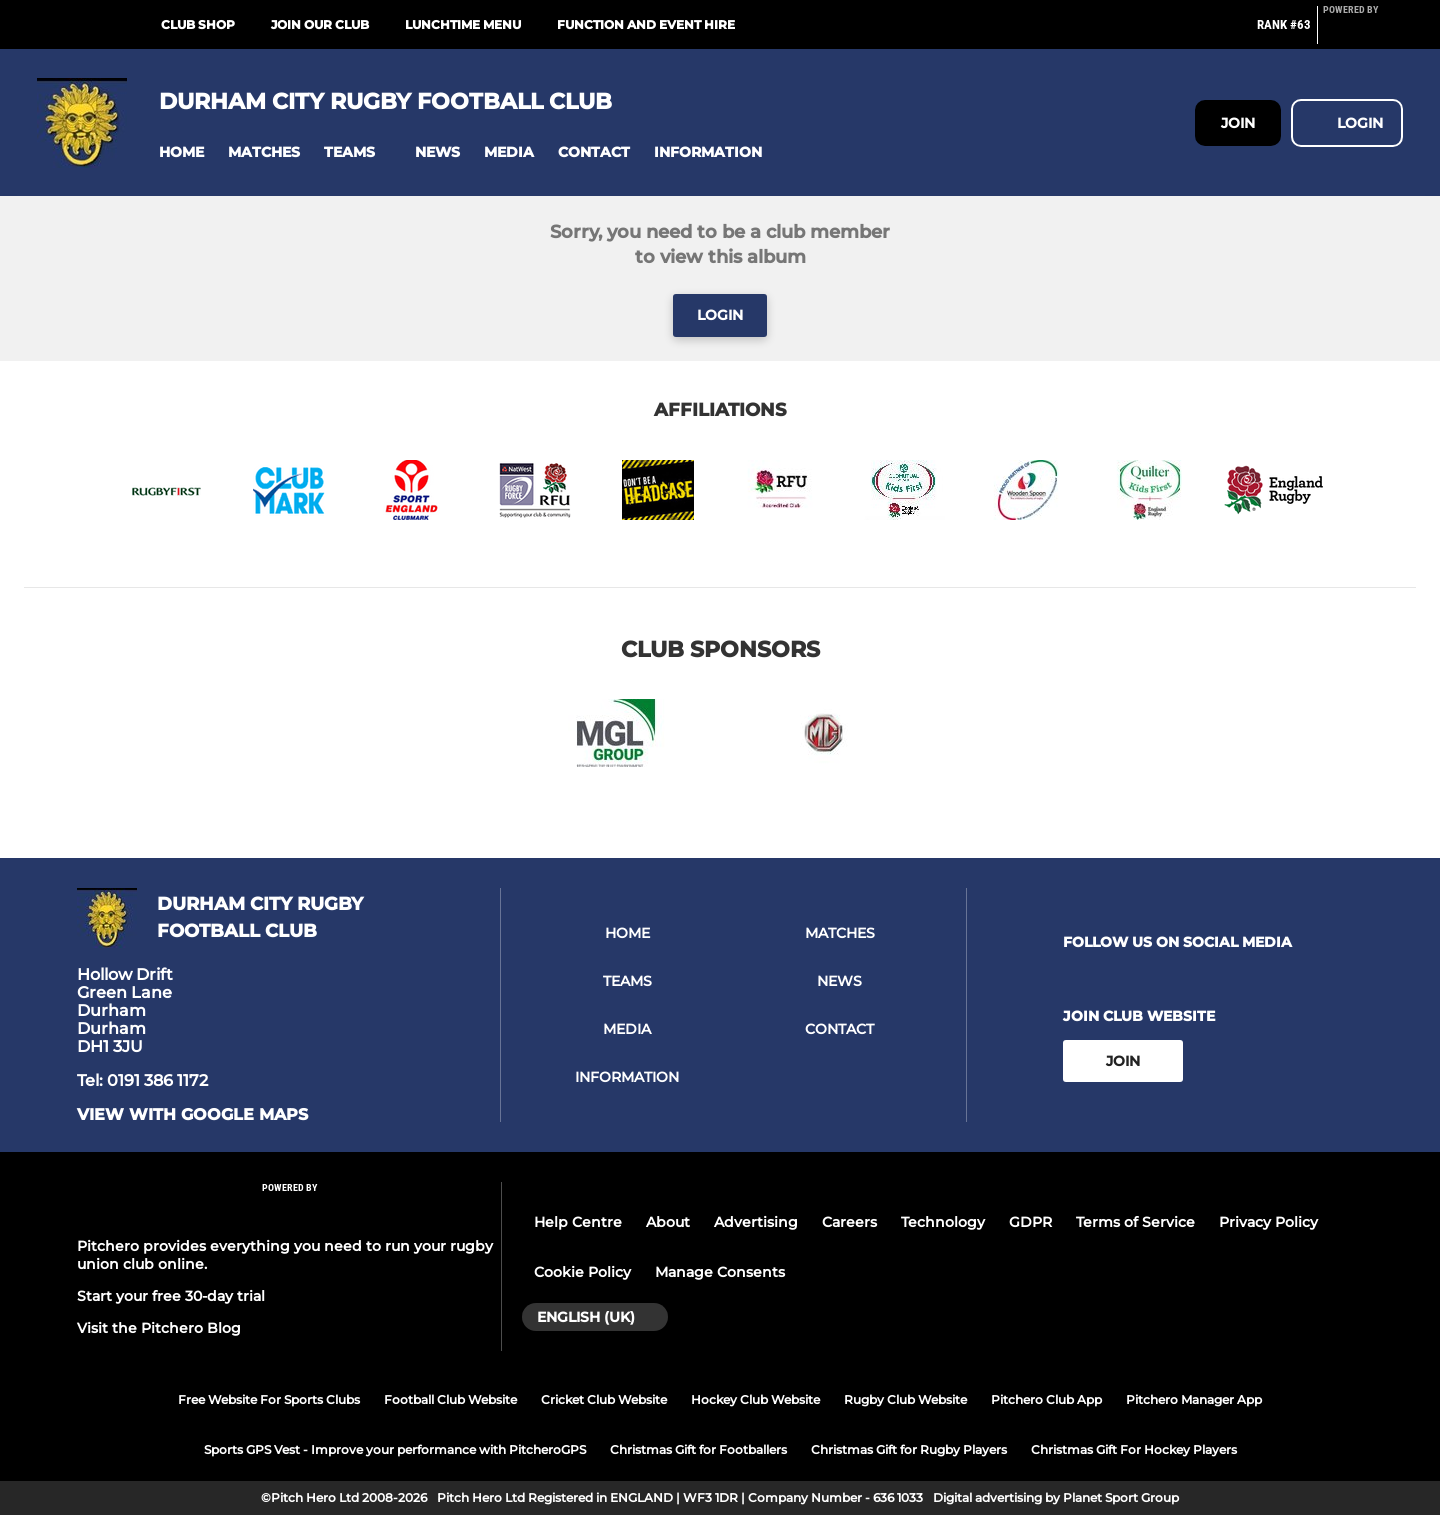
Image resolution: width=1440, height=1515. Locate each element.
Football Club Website (450, 1399)
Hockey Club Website (755, 1399)
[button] (181, 152)
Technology (943, 1222)
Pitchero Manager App (1194, 1399)
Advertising (756, 1222)
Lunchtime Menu (463, 24)
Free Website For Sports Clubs (269, 1399)
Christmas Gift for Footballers (698, 1449)
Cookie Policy (582, 1272)
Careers (849, 1222)
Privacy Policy (1268, 1222)
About (668, 1222)
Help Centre (578, 1222)
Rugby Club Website (905, 1399)
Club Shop (198, 24)
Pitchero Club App (1046, 1399)
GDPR (1030, 1222)
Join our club (320, 24)
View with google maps (192, 1115)
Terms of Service (1135, 1222)
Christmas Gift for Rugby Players (909, 1449)
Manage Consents (720, 1272)
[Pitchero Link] (1363, 33)
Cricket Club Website (604, 1399)
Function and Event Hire (646, 24)
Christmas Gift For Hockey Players (1134, 1449)
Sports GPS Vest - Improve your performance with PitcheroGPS (395, 1449)
